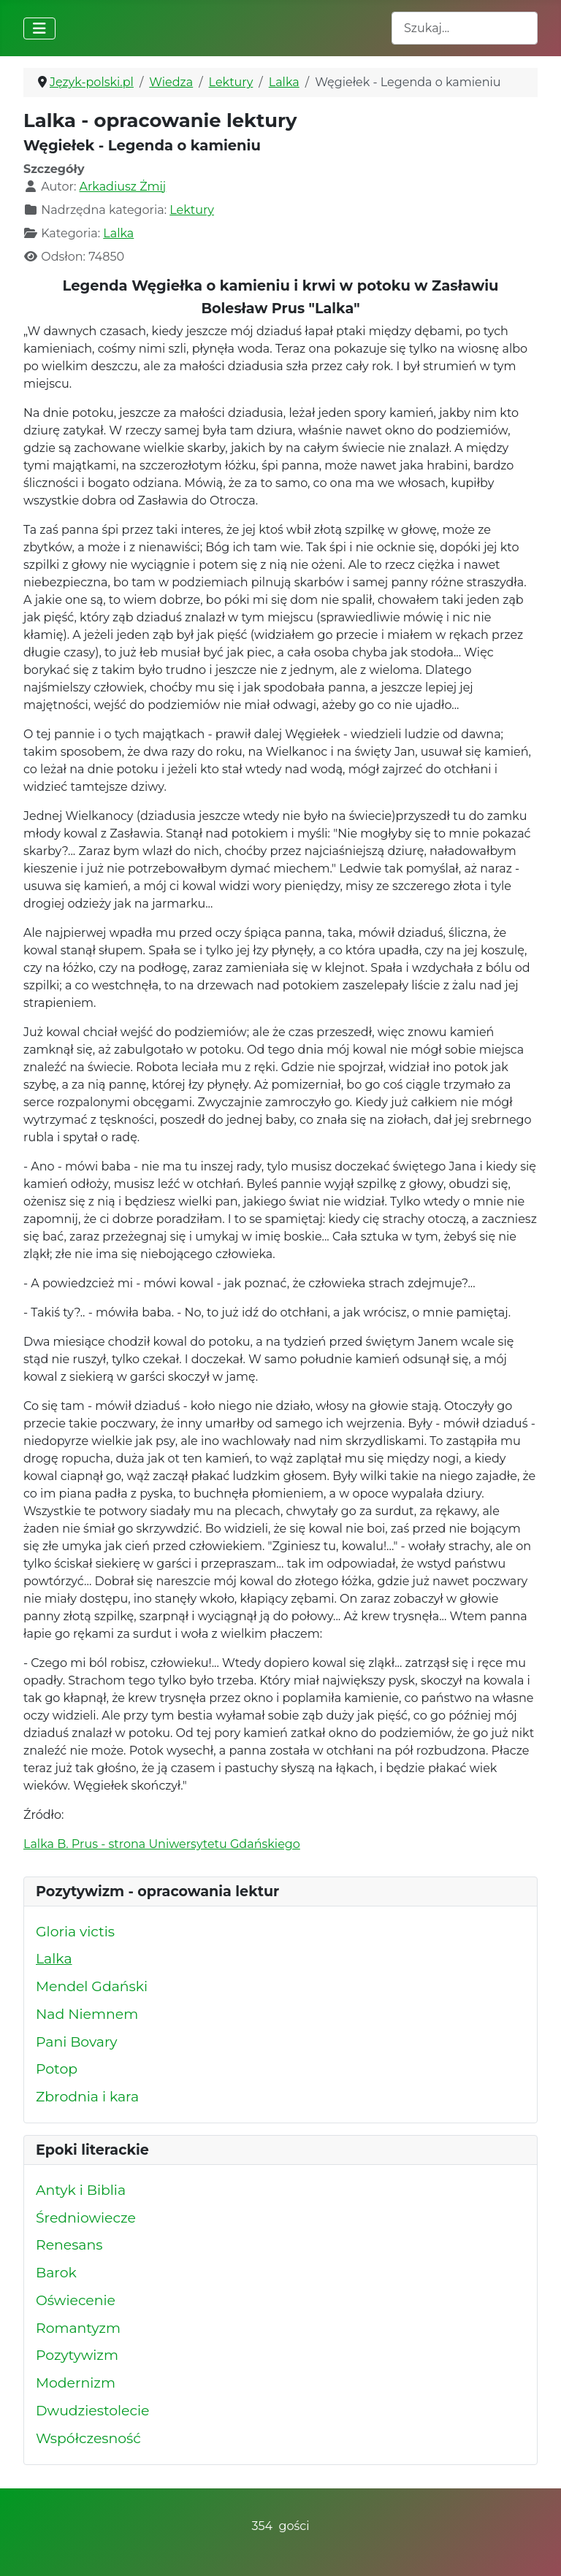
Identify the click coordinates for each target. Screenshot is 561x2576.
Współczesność (88, 2438)
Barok (56, 2272)
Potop (56, 2069)
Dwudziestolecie (92, 2410)
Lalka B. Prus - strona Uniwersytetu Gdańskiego (161, 1844)
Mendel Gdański (92, 1986)
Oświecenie (75, 2300)
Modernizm (75, 2382)
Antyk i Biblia (81, 2190)
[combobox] (465, 28)
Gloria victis (75, 1931)
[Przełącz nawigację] (39, 28)
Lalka (118, 233)
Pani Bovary (77, 2041)
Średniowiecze (86, 2217)
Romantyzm (78, 2328)
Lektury (191, 210)
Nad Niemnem (87, 2014)
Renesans (69, 2244)
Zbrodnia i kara (87, 2096)
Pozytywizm (77, 2355)
